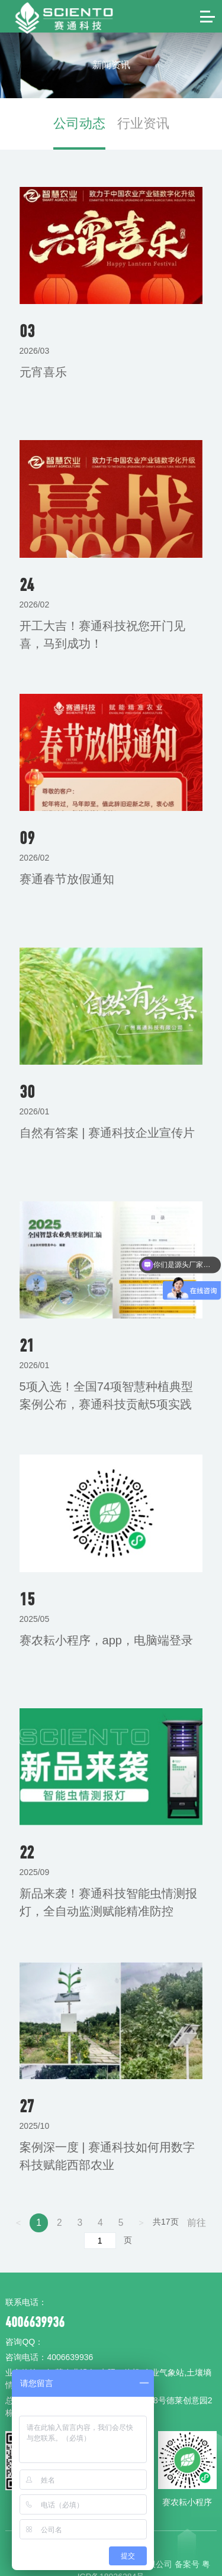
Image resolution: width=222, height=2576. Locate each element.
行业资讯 (133, 113)
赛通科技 (43, 16)
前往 (194, 2189)
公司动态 (88, 113)
